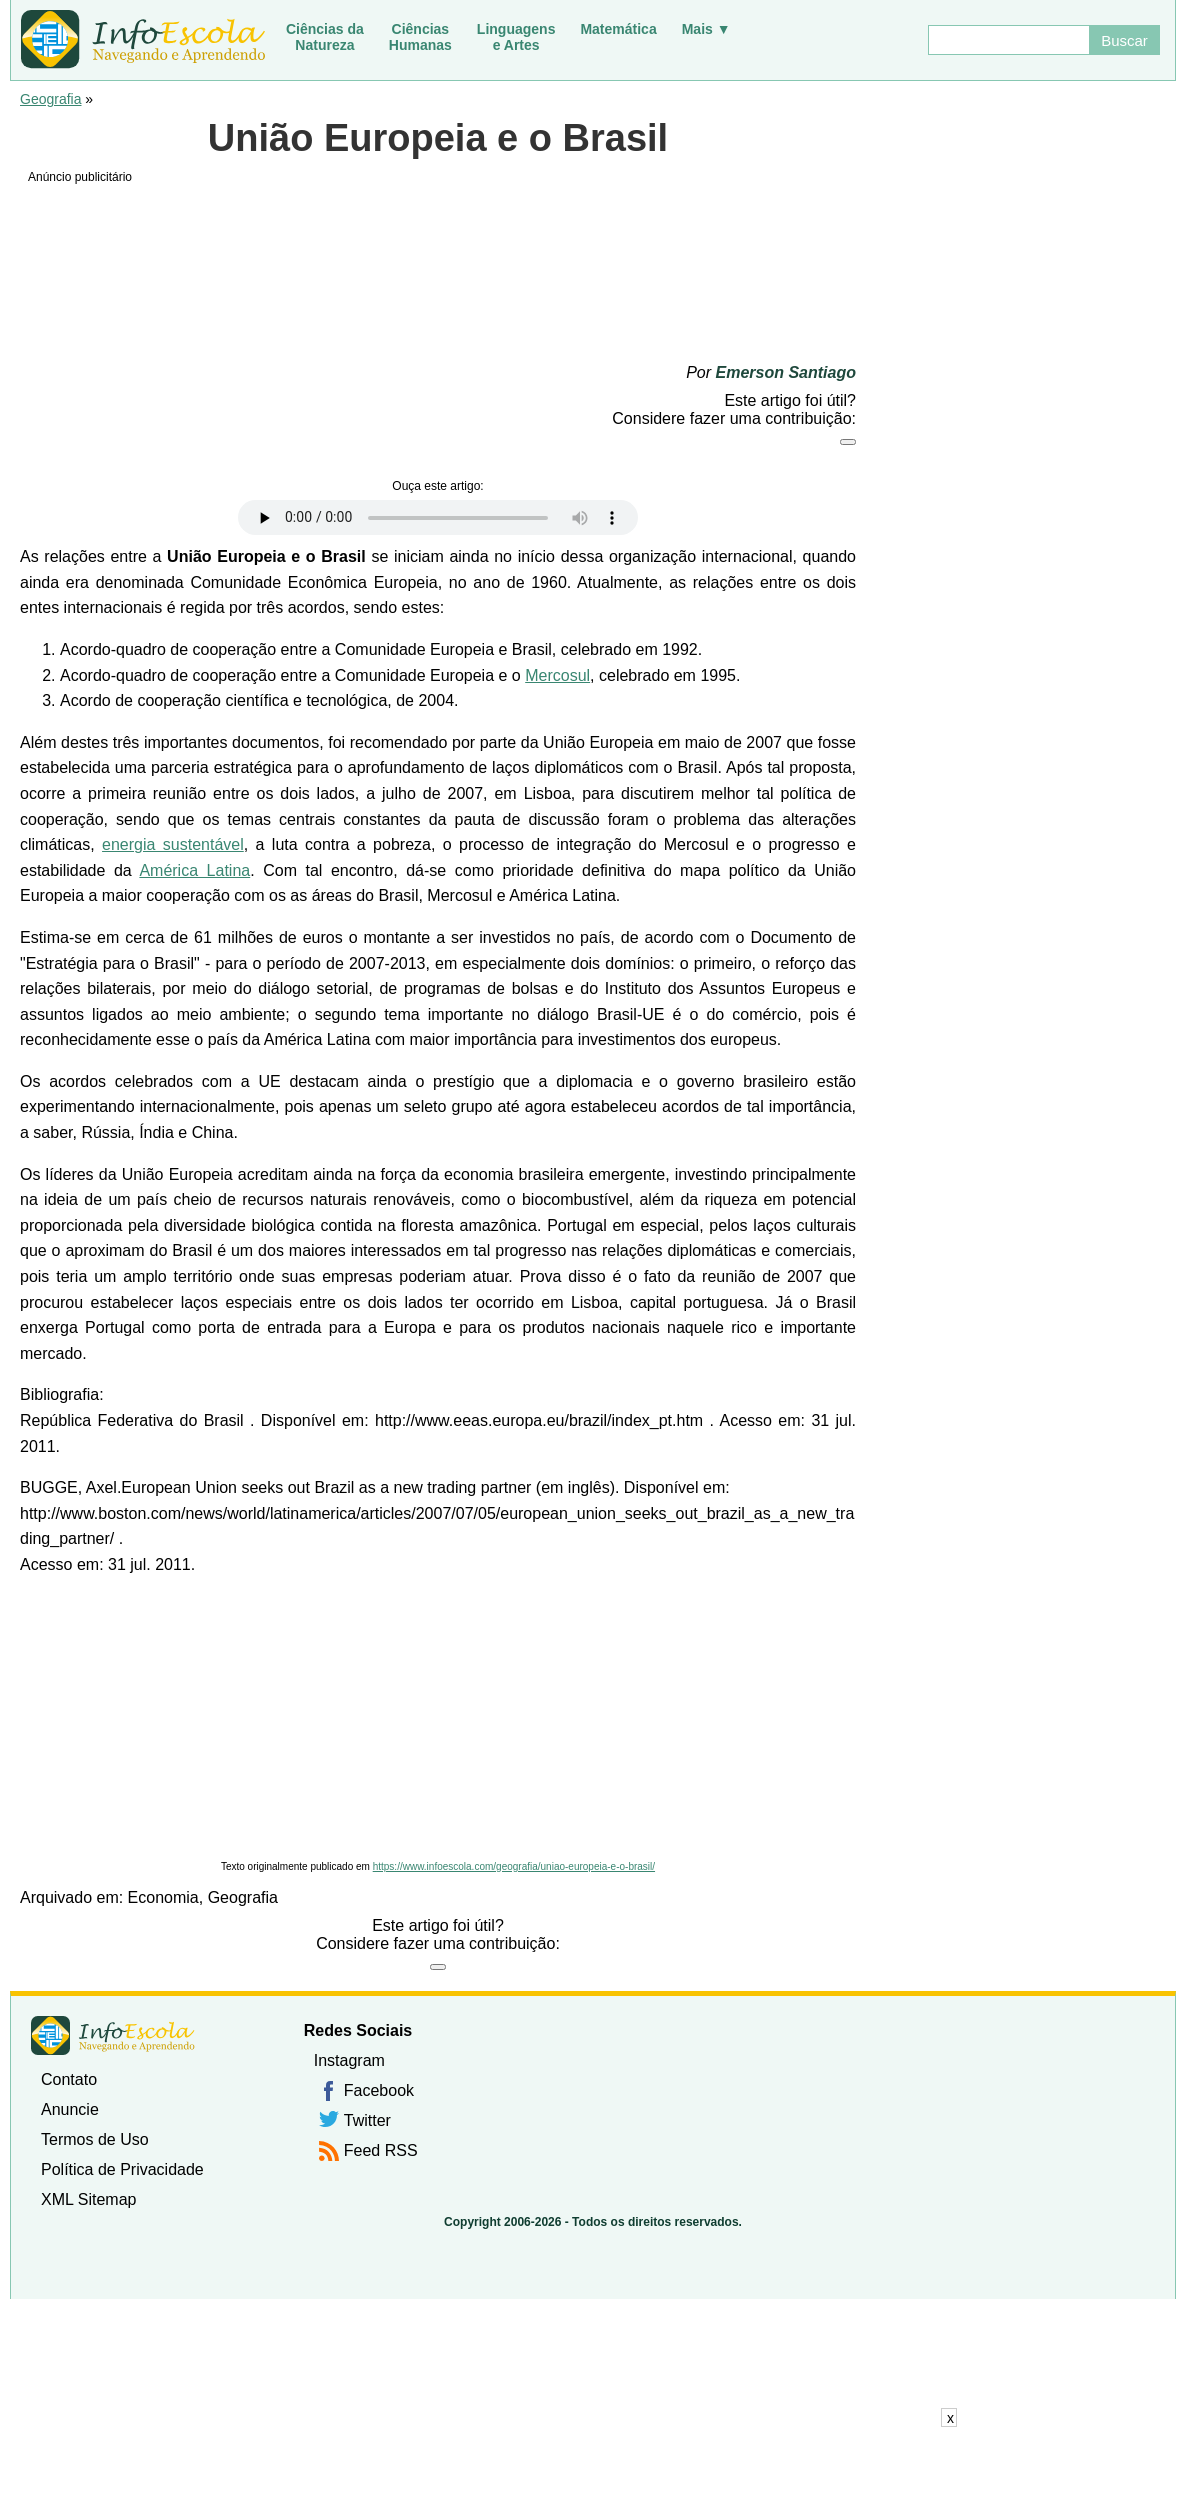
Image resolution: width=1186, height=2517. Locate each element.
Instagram (349, 2060)
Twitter (367, 2120)
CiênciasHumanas (420, 37)
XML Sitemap (88, 2199)
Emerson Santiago (786, 372)
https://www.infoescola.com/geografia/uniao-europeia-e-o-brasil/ (514, 1866)
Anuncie (70, 2109)
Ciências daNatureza (325, 37)
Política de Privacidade (122, 2169)
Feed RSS (381, 2150)
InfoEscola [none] (113, 2035)
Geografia (50, 99)
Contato (69, 2079)
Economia (163, 1897)
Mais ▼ (706, 29)
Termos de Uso (95, 2139)
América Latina (194, 870)
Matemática (618, 29)
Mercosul (557, 675)
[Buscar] (1008, 40)
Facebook (379, 2090)
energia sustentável (173, 844)
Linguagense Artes (516, 37)
